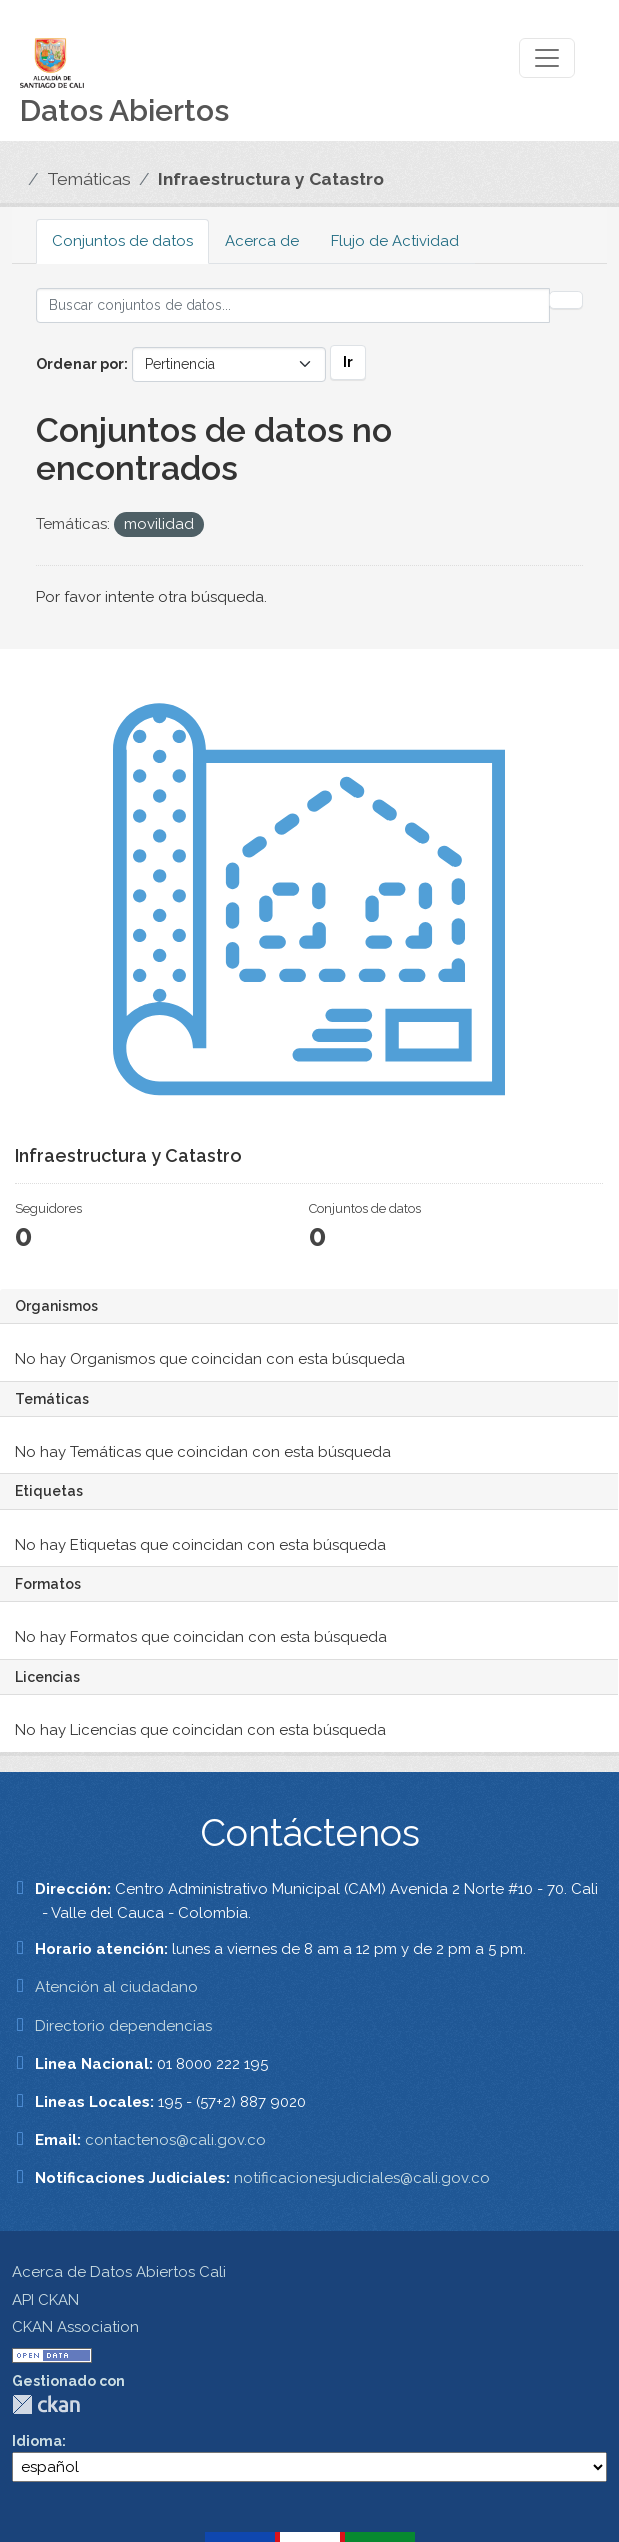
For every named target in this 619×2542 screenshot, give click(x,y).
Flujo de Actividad (395, 241)
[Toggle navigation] (547, 58)
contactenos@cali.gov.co (175, 2140)
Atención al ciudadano (116, 1987)
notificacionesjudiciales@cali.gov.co (362, 2178)
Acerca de (262, 241)
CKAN (46, 2404)
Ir (348, 362)
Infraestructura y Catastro (271, 179)
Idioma (37, 2441)
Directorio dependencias (123, 2026)
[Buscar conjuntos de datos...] (293, 305)
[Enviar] (566, 300)
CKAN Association (75, 2327)
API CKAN (45, 2300)
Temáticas (89, 179)
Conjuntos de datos (122, 241)
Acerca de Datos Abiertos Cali (119, 2272)
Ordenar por (80, 364)
